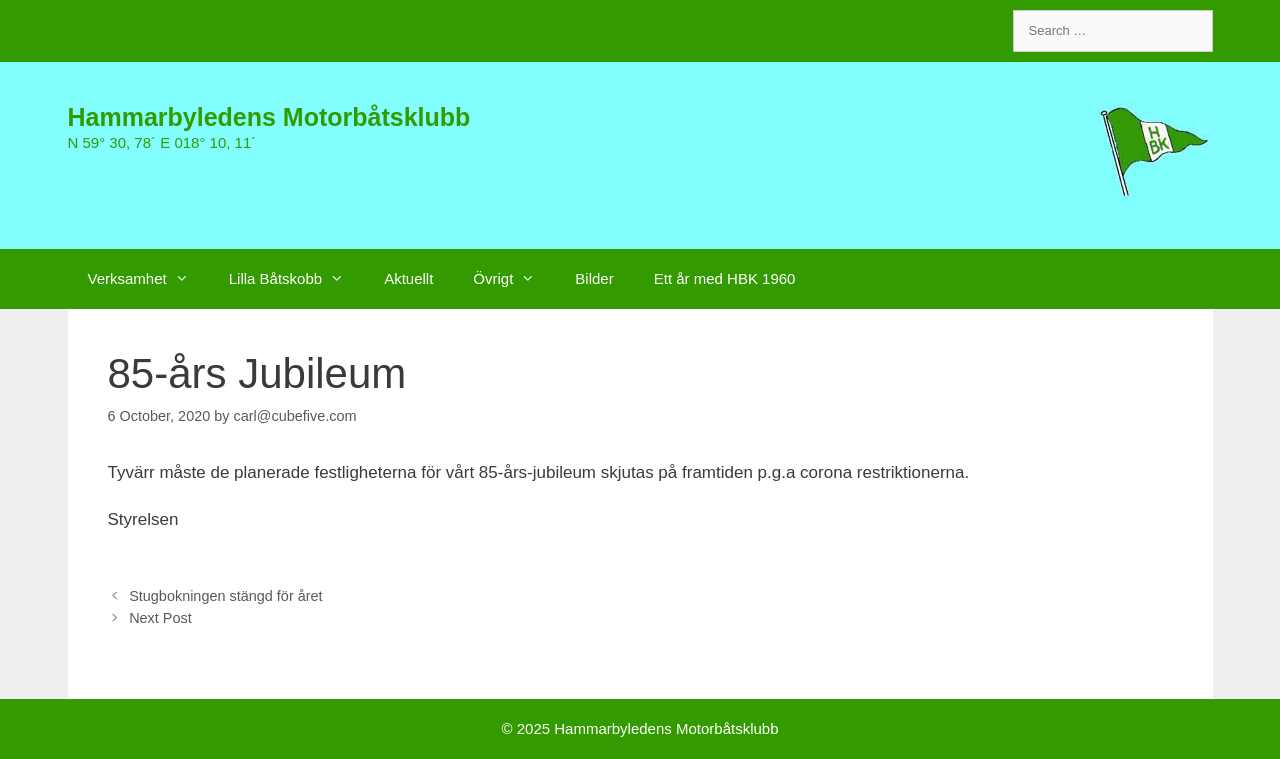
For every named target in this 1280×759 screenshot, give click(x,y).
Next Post (160, 618)
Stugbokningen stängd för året (225, 596)
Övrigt (514, 279)
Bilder (594, 278)
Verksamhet (148, 279)
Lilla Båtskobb (296, 279)
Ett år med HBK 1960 (725, 278)
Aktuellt (408, 278)
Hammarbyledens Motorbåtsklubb (269, 117)
